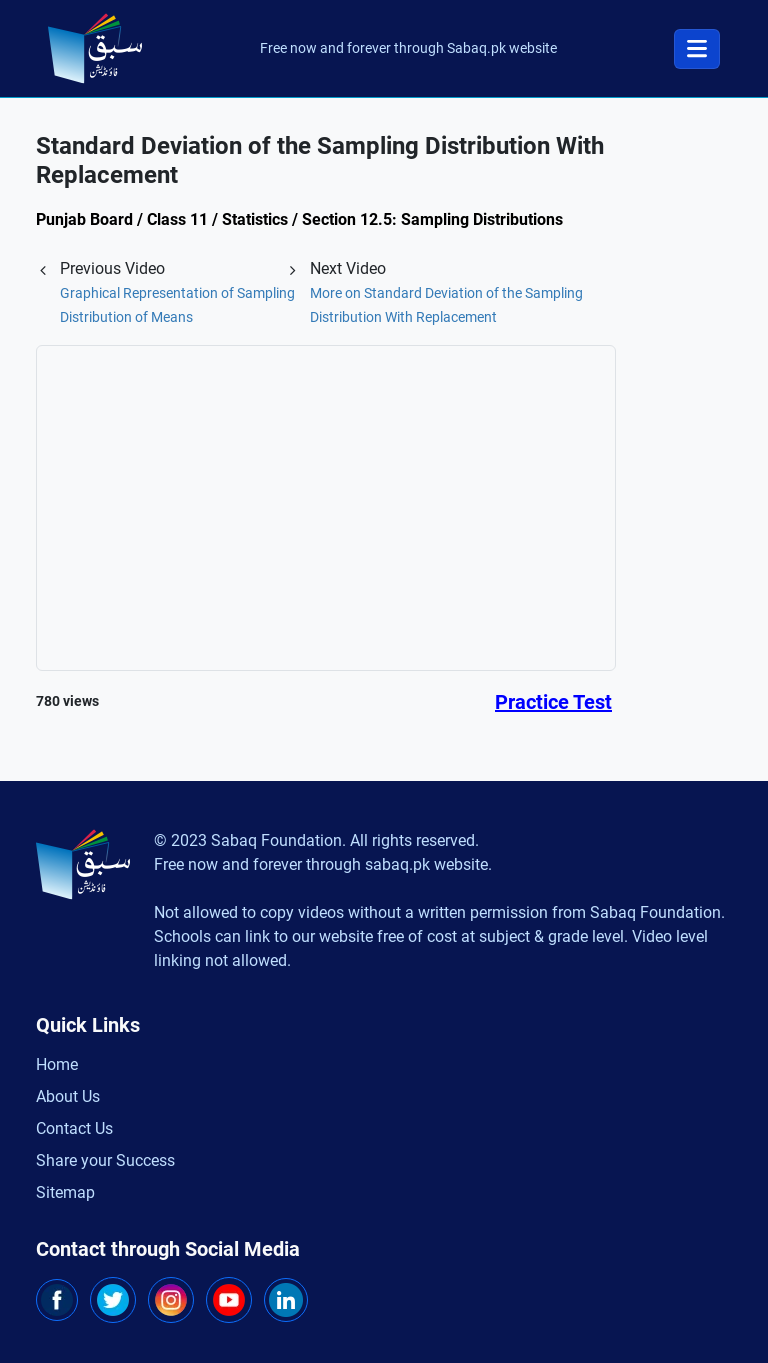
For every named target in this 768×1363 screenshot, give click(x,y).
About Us (68, 1096)
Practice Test (553, 702)
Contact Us (74, 1128)
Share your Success (105, 1160)
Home (57, 1064)
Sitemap (65, 1192)
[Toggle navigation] (697, 49)
